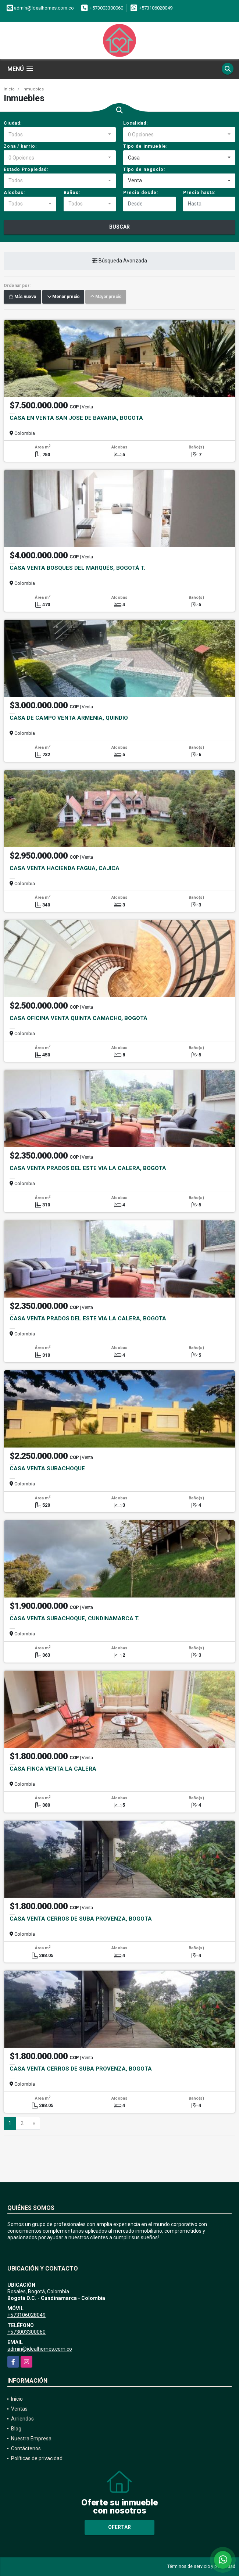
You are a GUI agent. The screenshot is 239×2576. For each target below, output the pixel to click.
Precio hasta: (199, 192)
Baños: (72, 192)
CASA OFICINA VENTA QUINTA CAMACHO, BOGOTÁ (78, 1018)
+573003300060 (106, 8)
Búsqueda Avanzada (119, 261)
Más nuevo (22, 296)
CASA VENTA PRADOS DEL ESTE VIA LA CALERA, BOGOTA (88, 1168)
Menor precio (63, 296)
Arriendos (22, 2419)
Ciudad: (13, 123)
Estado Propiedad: (26, 169)
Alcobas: (14, 192)
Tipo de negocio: (144, 169)
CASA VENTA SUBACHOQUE (47, 1468)
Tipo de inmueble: (145, 146)
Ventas (19, 2409)
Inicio (9, 89)
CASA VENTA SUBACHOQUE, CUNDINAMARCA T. (74, 1618)
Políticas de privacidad (37, 2458)
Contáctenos (26, 2448)
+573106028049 (155, 8)
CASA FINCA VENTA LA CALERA (53, 1768)
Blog (16, 2429)
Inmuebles (33, 89)
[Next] (34, 2123)
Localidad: (135, 123)
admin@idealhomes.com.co (39, 2349)
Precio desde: (140, 192)
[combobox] (60, 134)
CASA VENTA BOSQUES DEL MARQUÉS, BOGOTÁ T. (77, 568)
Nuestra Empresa (31, 2438)
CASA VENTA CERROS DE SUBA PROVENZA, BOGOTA (81, 1918)
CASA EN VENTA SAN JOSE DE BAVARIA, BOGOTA (76, 418)
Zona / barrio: (20, 146)
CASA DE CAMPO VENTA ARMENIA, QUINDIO (69, 718)
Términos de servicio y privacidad (201, 2566)
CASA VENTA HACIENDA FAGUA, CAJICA (65, 868)
